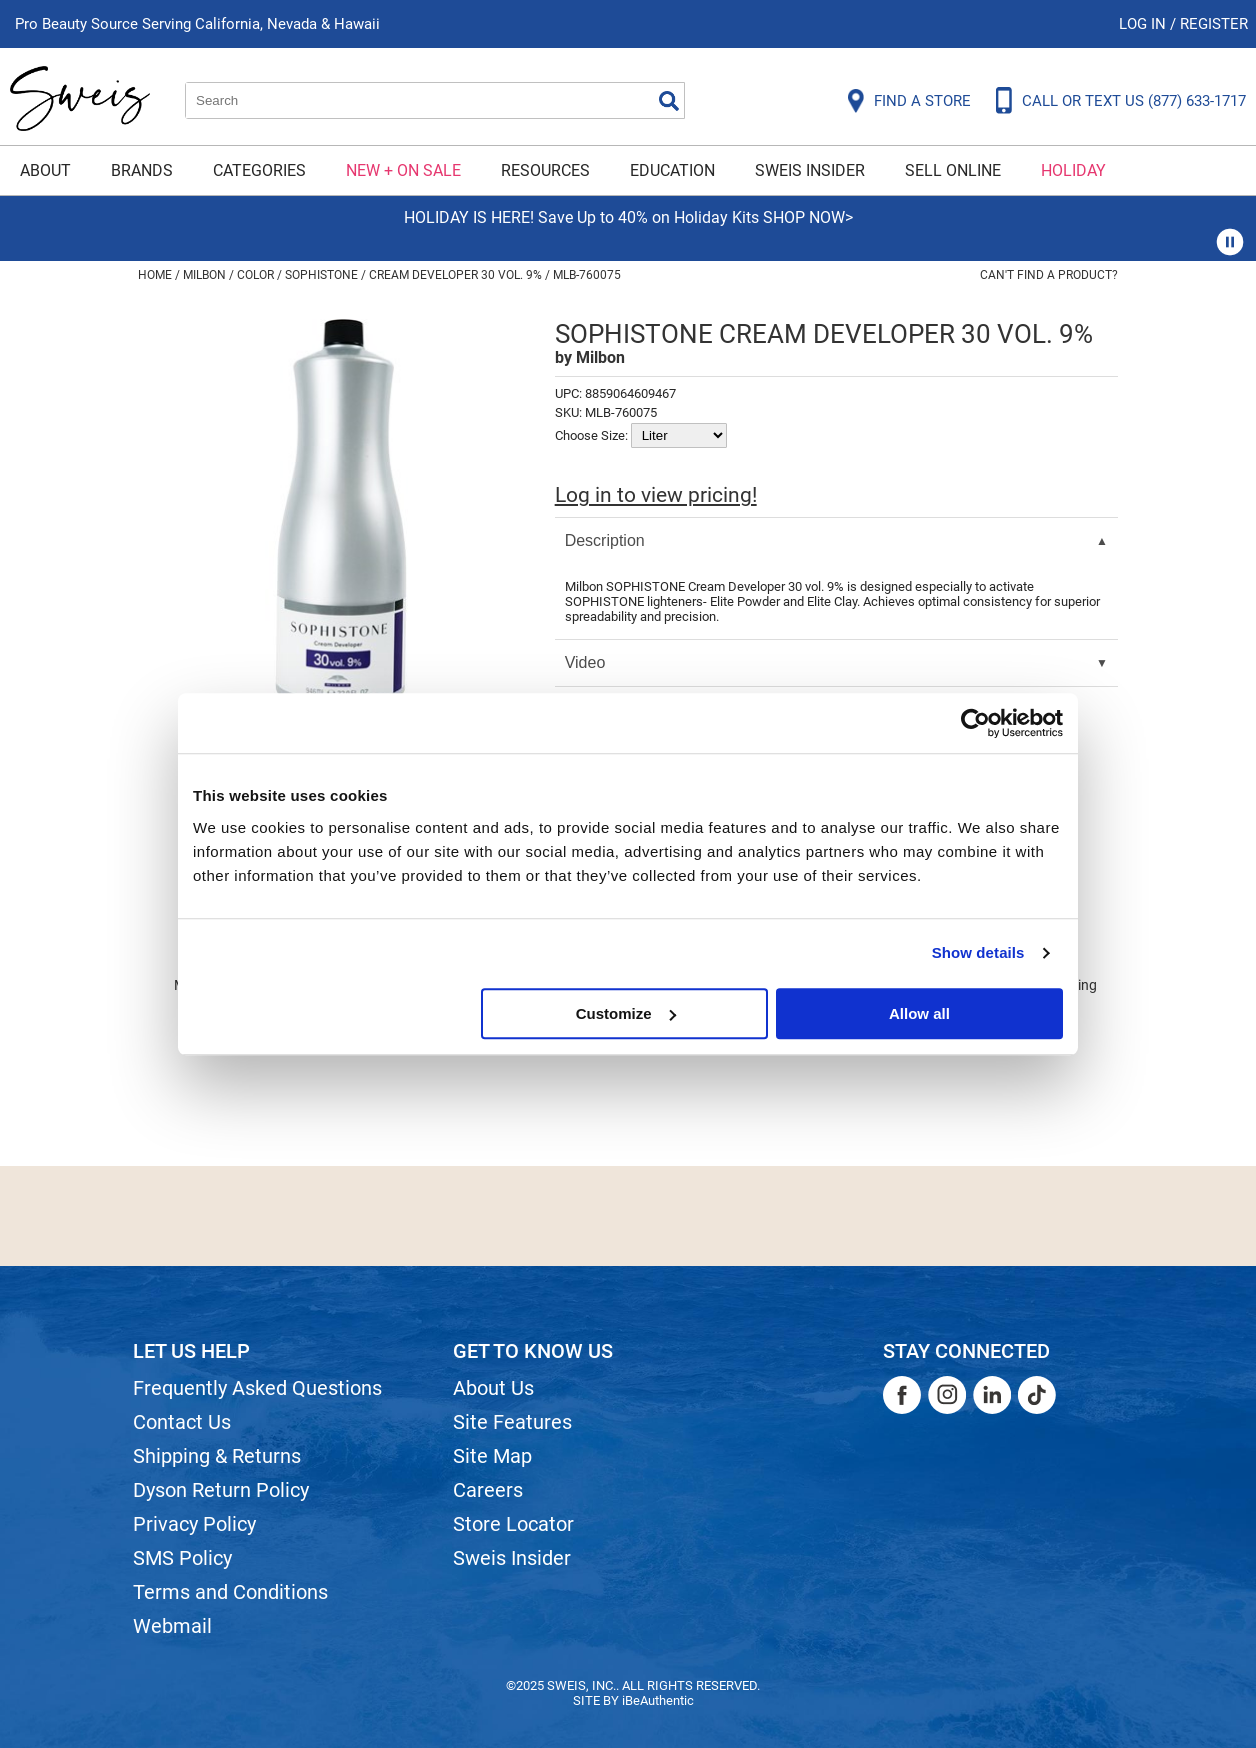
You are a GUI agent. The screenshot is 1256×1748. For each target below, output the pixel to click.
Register (1214, 24)
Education (672, 170)
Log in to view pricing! (656, 495)
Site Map (492, 1456)
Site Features (512, 1422)
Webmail (172, 1626)
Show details (978, 952)
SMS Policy (182, 1558)
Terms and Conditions (230, 1592)
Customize (626, 1013)
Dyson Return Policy (221, 1490)
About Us (493, 1388)
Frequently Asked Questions (257, 1388)
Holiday (1073, 170)
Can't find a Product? (1049, 275)
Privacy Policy (194, 1524)
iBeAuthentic (658, 1700)
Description (605, 540)
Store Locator (513, 1524)
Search (669, 101)
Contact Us (182, 1422)
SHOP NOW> (808, 217)
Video (585, 662)
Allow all (919, 1013)
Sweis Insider (810, 170)
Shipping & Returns (217, 1456)
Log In (1144, 24)
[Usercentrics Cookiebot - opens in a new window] (975, 723)
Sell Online (953, 170)
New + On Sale (403, 170)
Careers (488, 1490)
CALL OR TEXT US (1134, 101)
